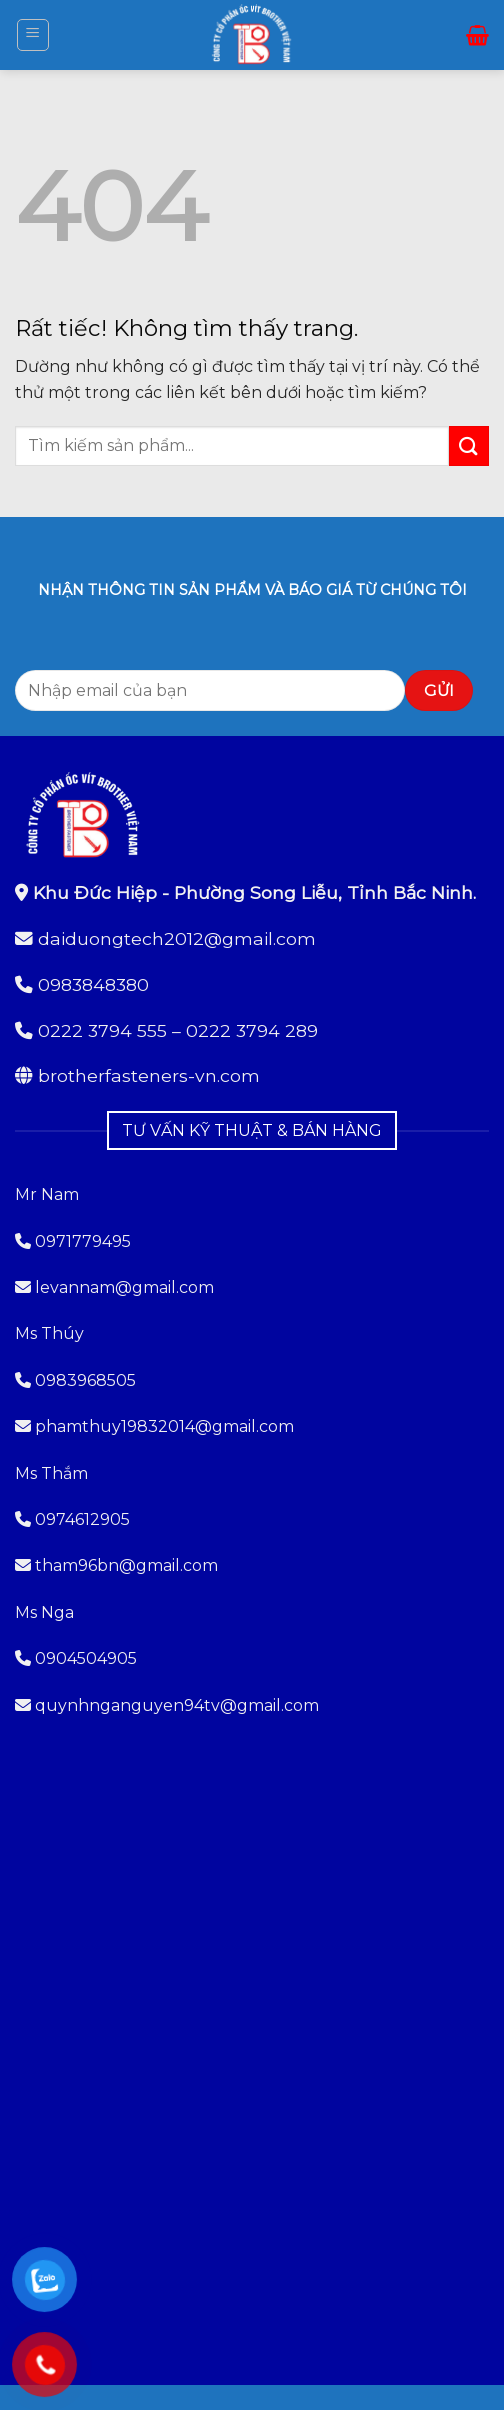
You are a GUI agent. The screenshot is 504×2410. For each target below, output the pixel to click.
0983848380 (93, 984)
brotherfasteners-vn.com (149, 1075)
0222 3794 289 (252, 1030)
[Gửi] (469, 445)
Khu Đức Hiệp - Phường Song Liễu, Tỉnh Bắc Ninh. (254, 892)
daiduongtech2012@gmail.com (177, 938)
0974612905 (82, 1519)
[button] (33, 35)
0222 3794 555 (102, 1030)
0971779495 (73, 1241)
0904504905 (86, 1658)
